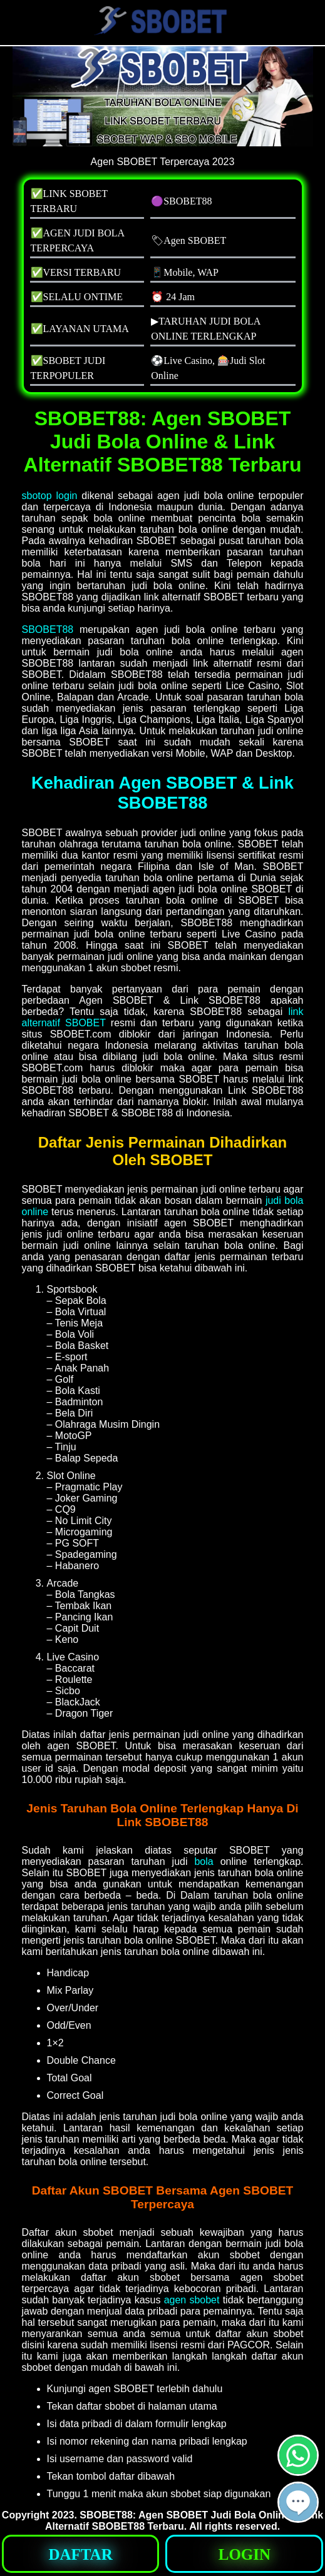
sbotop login (50, 495)
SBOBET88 (48, 629)
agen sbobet (192, 2300)
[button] (298, 2502)
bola (203, 1861)
